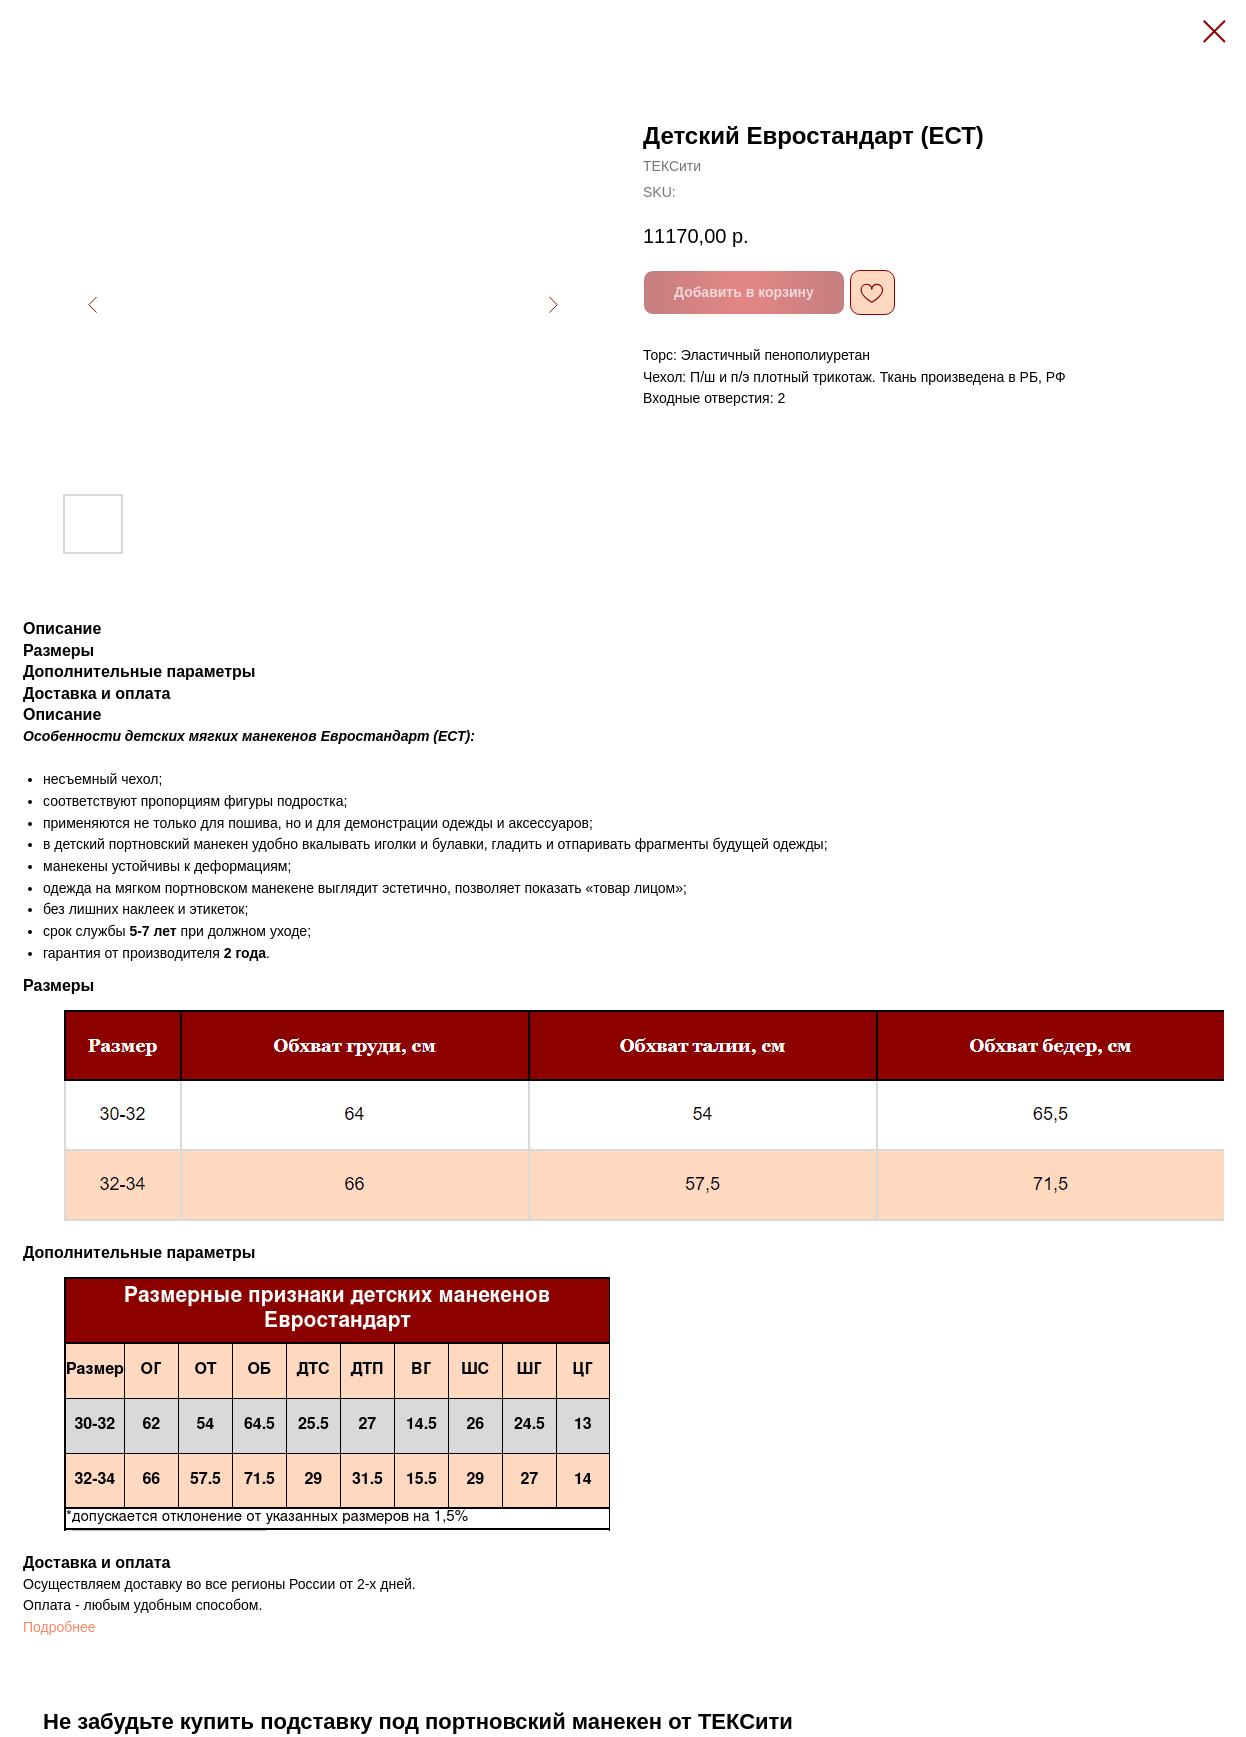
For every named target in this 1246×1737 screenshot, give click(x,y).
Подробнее (59, 1627)
